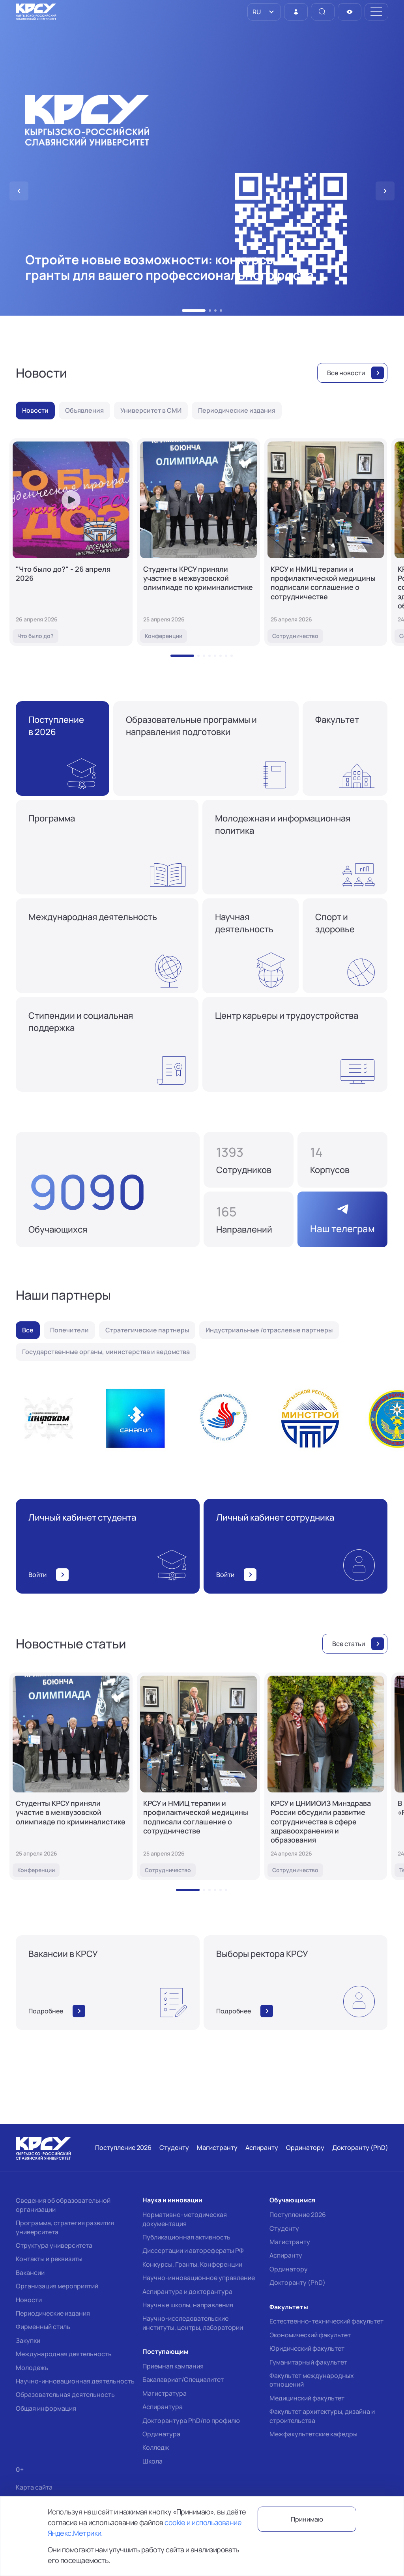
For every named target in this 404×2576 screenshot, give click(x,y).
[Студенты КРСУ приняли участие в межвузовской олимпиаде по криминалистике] (198, 542)
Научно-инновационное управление (198, 2277)
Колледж (155, 2447)
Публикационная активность (186, 2237)
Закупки (28, 2340)
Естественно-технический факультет (326, 2321)
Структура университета (54, 2245)
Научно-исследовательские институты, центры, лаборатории (192, 2322)
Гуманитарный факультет (308, 2362)
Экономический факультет (310, 2335)
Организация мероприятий (57, 2286)
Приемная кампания (173, 2366)
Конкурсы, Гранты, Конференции (192, 2264)
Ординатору (288, 2269)
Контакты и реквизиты (49, 2258)
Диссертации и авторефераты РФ (193, 2250)
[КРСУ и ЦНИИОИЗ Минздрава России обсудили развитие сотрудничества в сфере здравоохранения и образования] (325, 1776)
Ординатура (161, 2434)
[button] (194, 310)
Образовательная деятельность (65, 2394)
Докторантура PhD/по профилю (191, 2420)
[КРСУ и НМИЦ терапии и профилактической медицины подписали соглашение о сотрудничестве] (325, 542)
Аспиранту (285, 2255)
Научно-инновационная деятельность (75, 2381)
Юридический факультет (306, 2348)
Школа (152, 2461)
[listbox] (264, 12)
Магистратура (164, 2393)
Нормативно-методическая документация (184, 2219)
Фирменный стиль (43, 2326)
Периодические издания (53, 2313)
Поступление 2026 (297, 2214)
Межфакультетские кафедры (313, 2434)
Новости (29, 2299)
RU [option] (256, 11)
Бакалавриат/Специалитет (183, 2379)
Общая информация (46, 2408)
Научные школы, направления (187, 2305)
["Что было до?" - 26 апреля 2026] (71, 542)
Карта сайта (34, 2487)
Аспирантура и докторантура (187, 2291)
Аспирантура (162, 2406)
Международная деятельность (64, 2354)
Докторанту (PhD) (297, 2282)
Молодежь (32, 2367)
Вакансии (30, 2272)
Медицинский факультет (306, 2398)
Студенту (284, 2228)
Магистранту (289, 2241)
